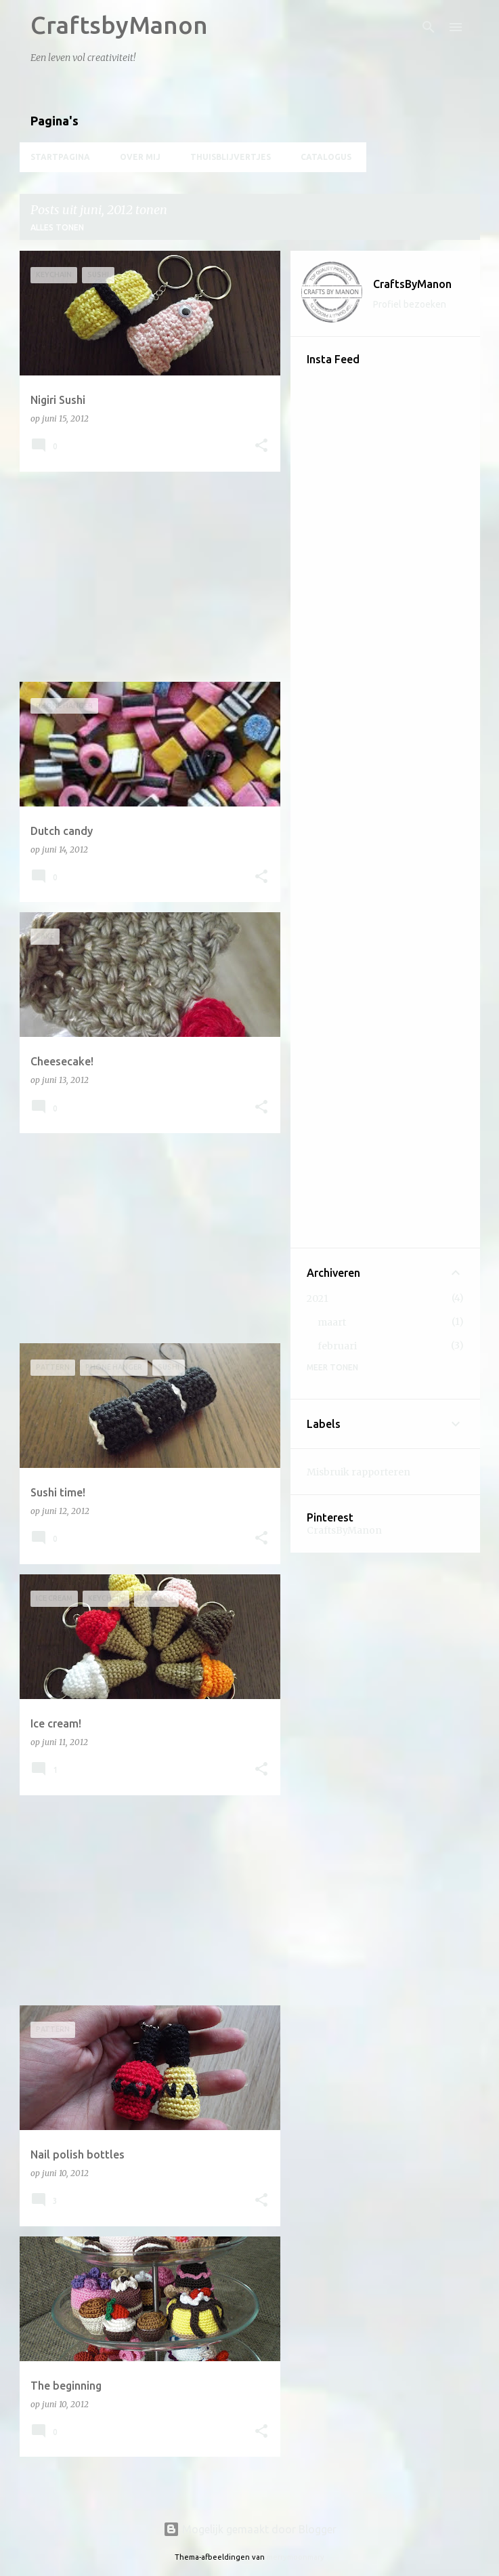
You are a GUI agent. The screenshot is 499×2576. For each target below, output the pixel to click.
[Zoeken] (428, 27)
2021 (317, 1298)
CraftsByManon (412, 284)
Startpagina (60, 156)
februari (337, 1346)
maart (332, 1322)
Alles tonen (57, 227)
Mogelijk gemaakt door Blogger (250, 2529)
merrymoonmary (295, 2557)
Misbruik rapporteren (358, 1472)
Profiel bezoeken (409, 304)
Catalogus (326, 156)
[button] (261, 446)
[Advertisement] (145, 577)
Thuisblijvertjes (230, 156)
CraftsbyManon (119, 25)
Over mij (140, 156)
